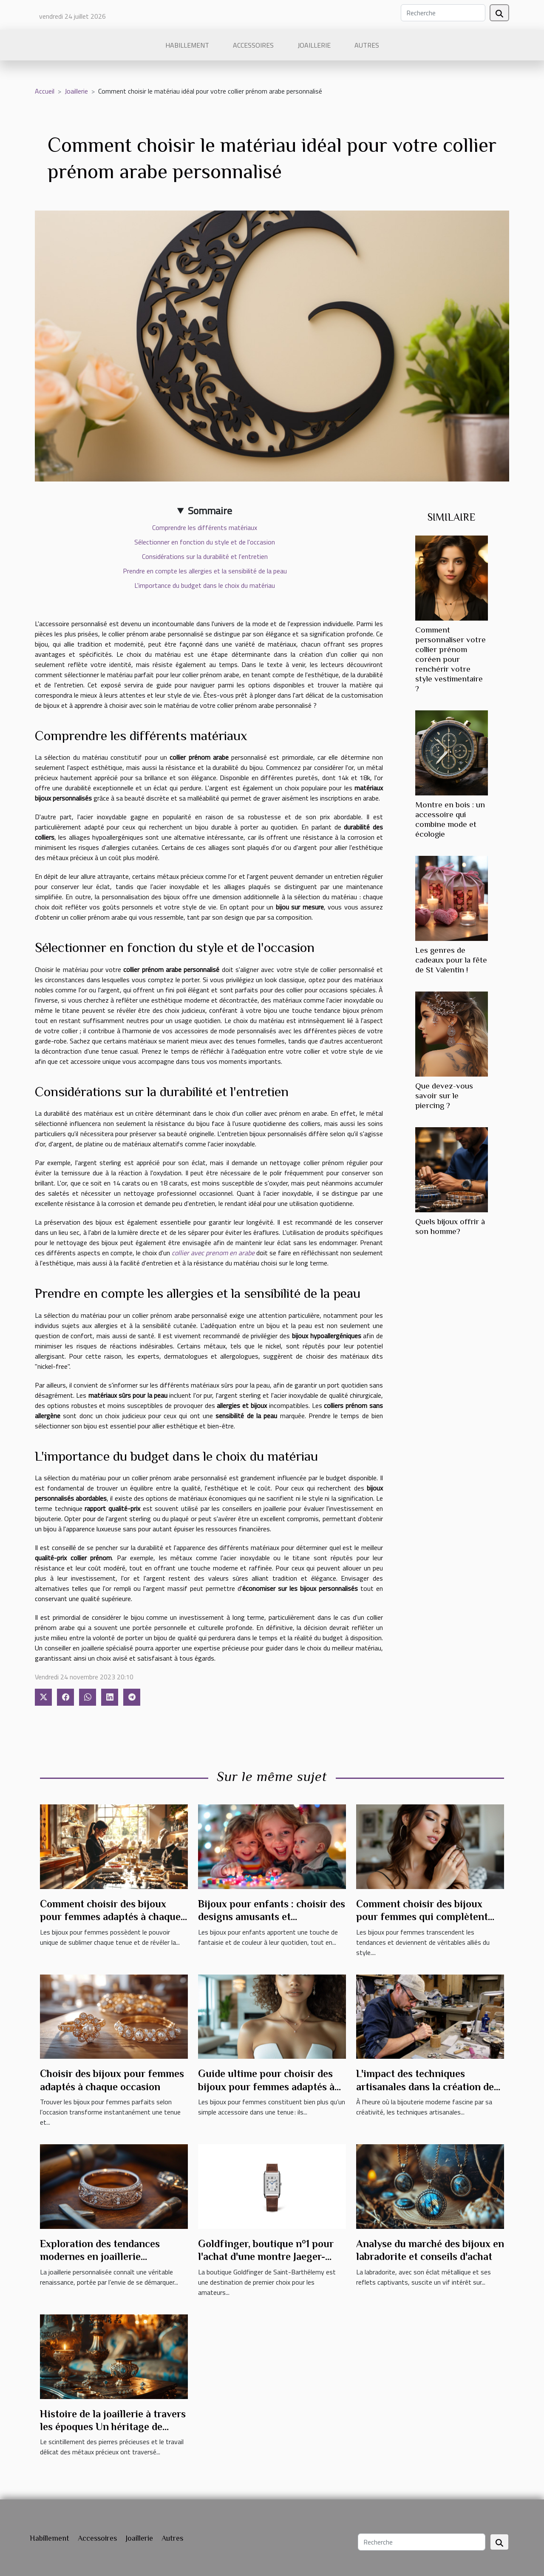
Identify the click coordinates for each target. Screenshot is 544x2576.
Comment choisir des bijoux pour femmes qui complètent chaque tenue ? (422, 1916)
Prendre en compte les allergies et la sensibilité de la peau (205, 571)
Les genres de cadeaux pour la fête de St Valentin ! (451, 960)
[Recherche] (443, 12)
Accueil (44, 91)
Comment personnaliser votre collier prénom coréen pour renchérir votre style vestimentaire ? (450, 659)
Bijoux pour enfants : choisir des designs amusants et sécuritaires (271, 1916)
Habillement (187, 45)
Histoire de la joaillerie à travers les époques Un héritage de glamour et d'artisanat (113, 2426)
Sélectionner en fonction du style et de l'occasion (204, 542)
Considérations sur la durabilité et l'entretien (205, 556)
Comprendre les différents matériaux (204, 527)
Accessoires (253, 45)
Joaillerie (314, 45)
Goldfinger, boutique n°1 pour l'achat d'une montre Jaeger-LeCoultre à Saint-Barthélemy (266, 2256)
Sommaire (210, 510)
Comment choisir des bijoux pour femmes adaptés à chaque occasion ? (110, 1916)
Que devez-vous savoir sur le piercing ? (444, 1095)
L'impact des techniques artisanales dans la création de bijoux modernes (425, 2086)
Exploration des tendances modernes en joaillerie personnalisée (100, 2256)
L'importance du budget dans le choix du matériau (204, 585)
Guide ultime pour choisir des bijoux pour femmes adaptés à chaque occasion (266, 2086)
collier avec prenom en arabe (213, 1253)
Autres (366, 45)
